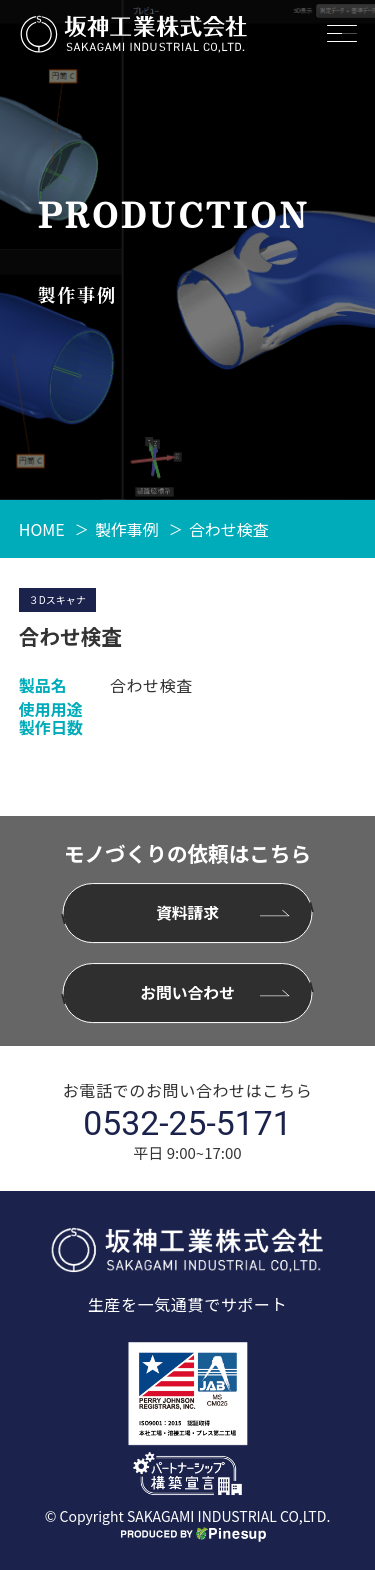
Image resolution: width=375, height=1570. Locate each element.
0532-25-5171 (187, 1124)
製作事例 (127, 529)
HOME (42, 529)
